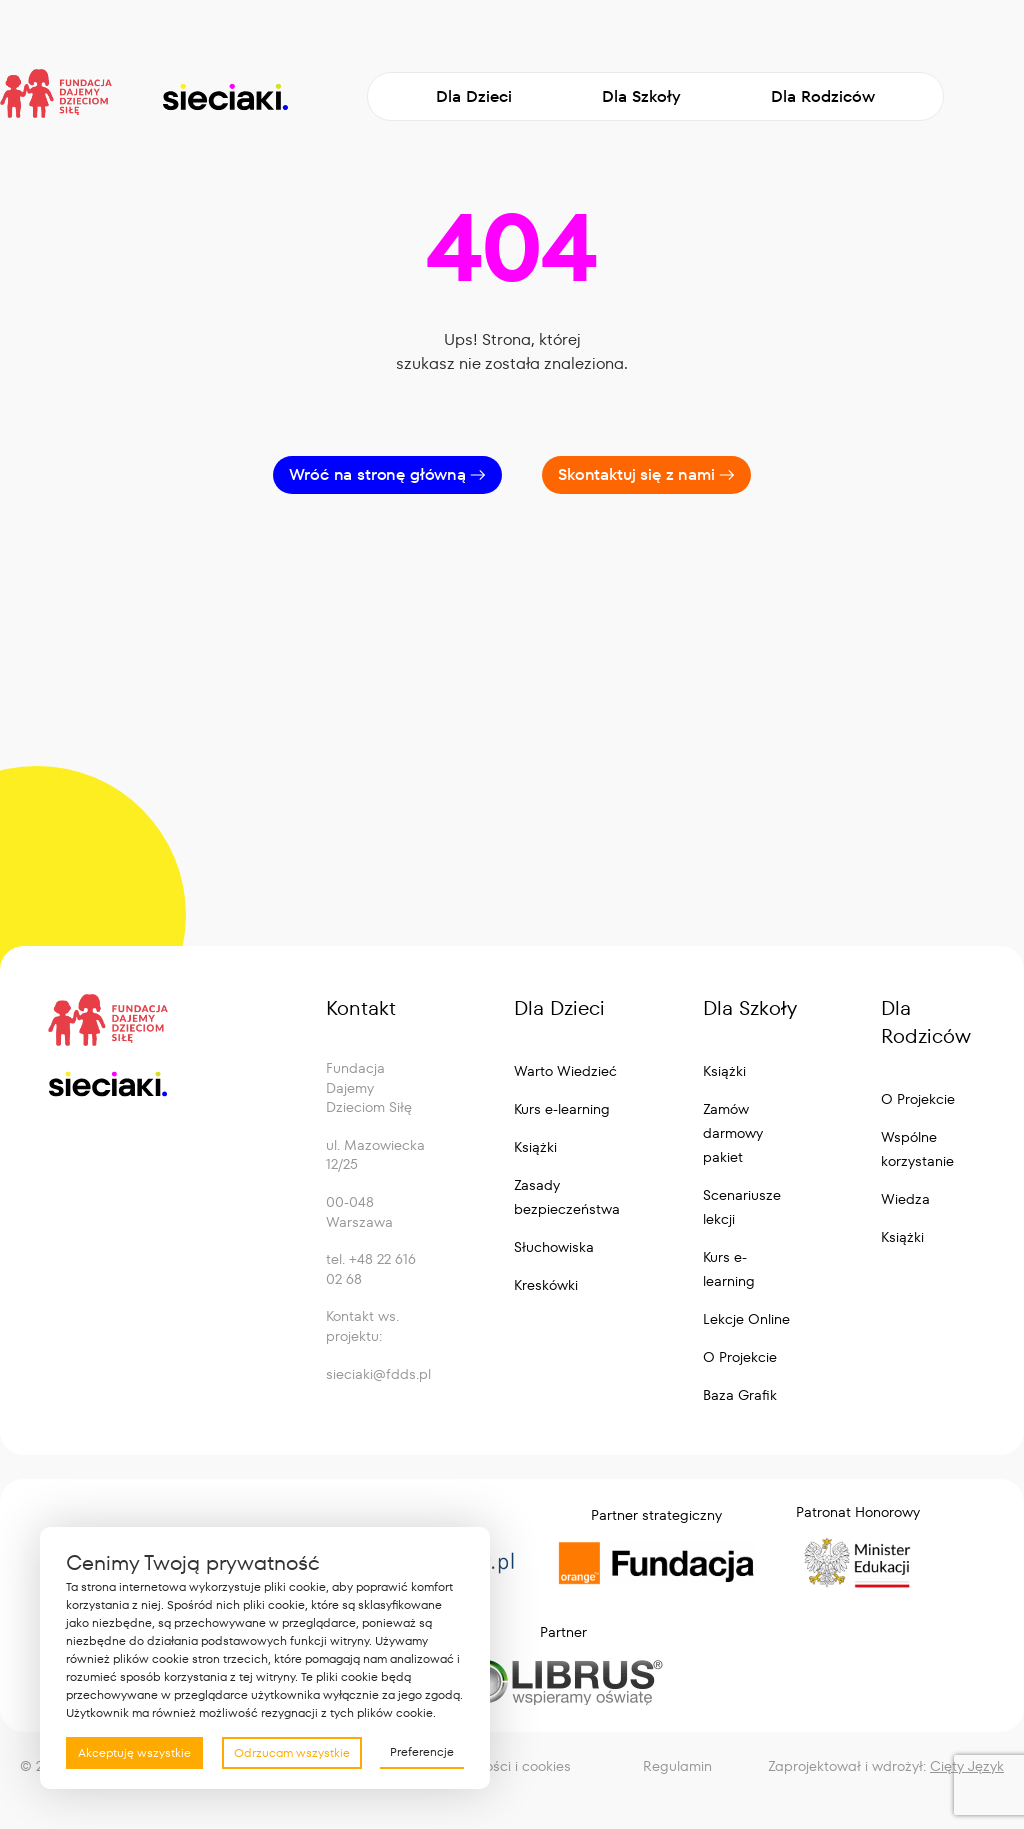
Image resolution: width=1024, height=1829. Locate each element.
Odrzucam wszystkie (292, 1752)
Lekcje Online (746, 1319)
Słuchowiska (554, 1247)
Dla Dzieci (474, 96)
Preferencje (422, 1751)
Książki (535, 1147)
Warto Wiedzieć (565, 1071)
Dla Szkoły (641, 96)
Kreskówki (546, 1285)
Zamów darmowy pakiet (733, 1133)
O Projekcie (740, 1357)
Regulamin (677, 1766)
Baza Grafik (740, 1395)
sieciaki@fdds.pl (378, 1374)
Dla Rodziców (823, 96)
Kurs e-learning (562, 1109)
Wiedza (905, 1199)
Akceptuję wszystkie (134, 1752)
